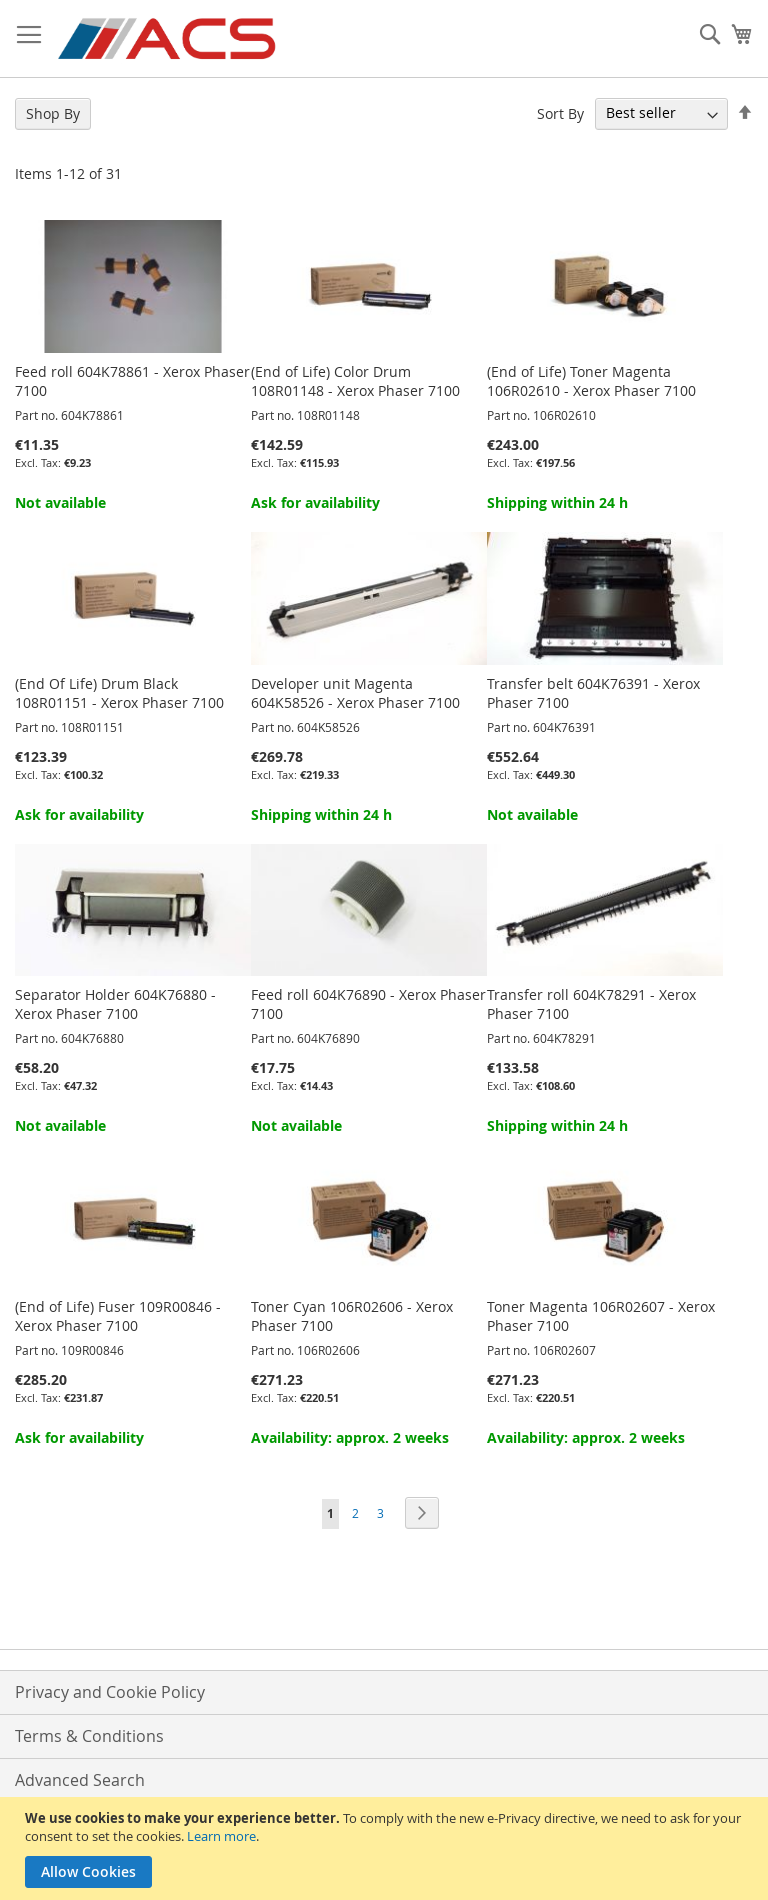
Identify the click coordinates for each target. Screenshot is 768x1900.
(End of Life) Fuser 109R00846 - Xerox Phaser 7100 (118, 1316)
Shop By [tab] (53, 113)
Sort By (560, 112)
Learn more (221, 1836)
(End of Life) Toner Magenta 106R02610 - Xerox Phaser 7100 (591, 381)
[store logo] (168, 39)
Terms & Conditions (89, 1736)
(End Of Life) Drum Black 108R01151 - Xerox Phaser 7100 (119, 693)
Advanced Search (80, 1780)
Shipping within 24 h (557, 502)
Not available (60, 502)
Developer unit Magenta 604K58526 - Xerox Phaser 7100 (355, 693)
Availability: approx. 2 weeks (350, 1437)
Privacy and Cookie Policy (110, 1692)
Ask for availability (315, 502)
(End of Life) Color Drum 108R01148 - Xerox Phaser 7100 (355, 381)
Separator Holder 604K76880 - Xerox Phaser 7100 (115, 1004)
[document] (386, 1848)
